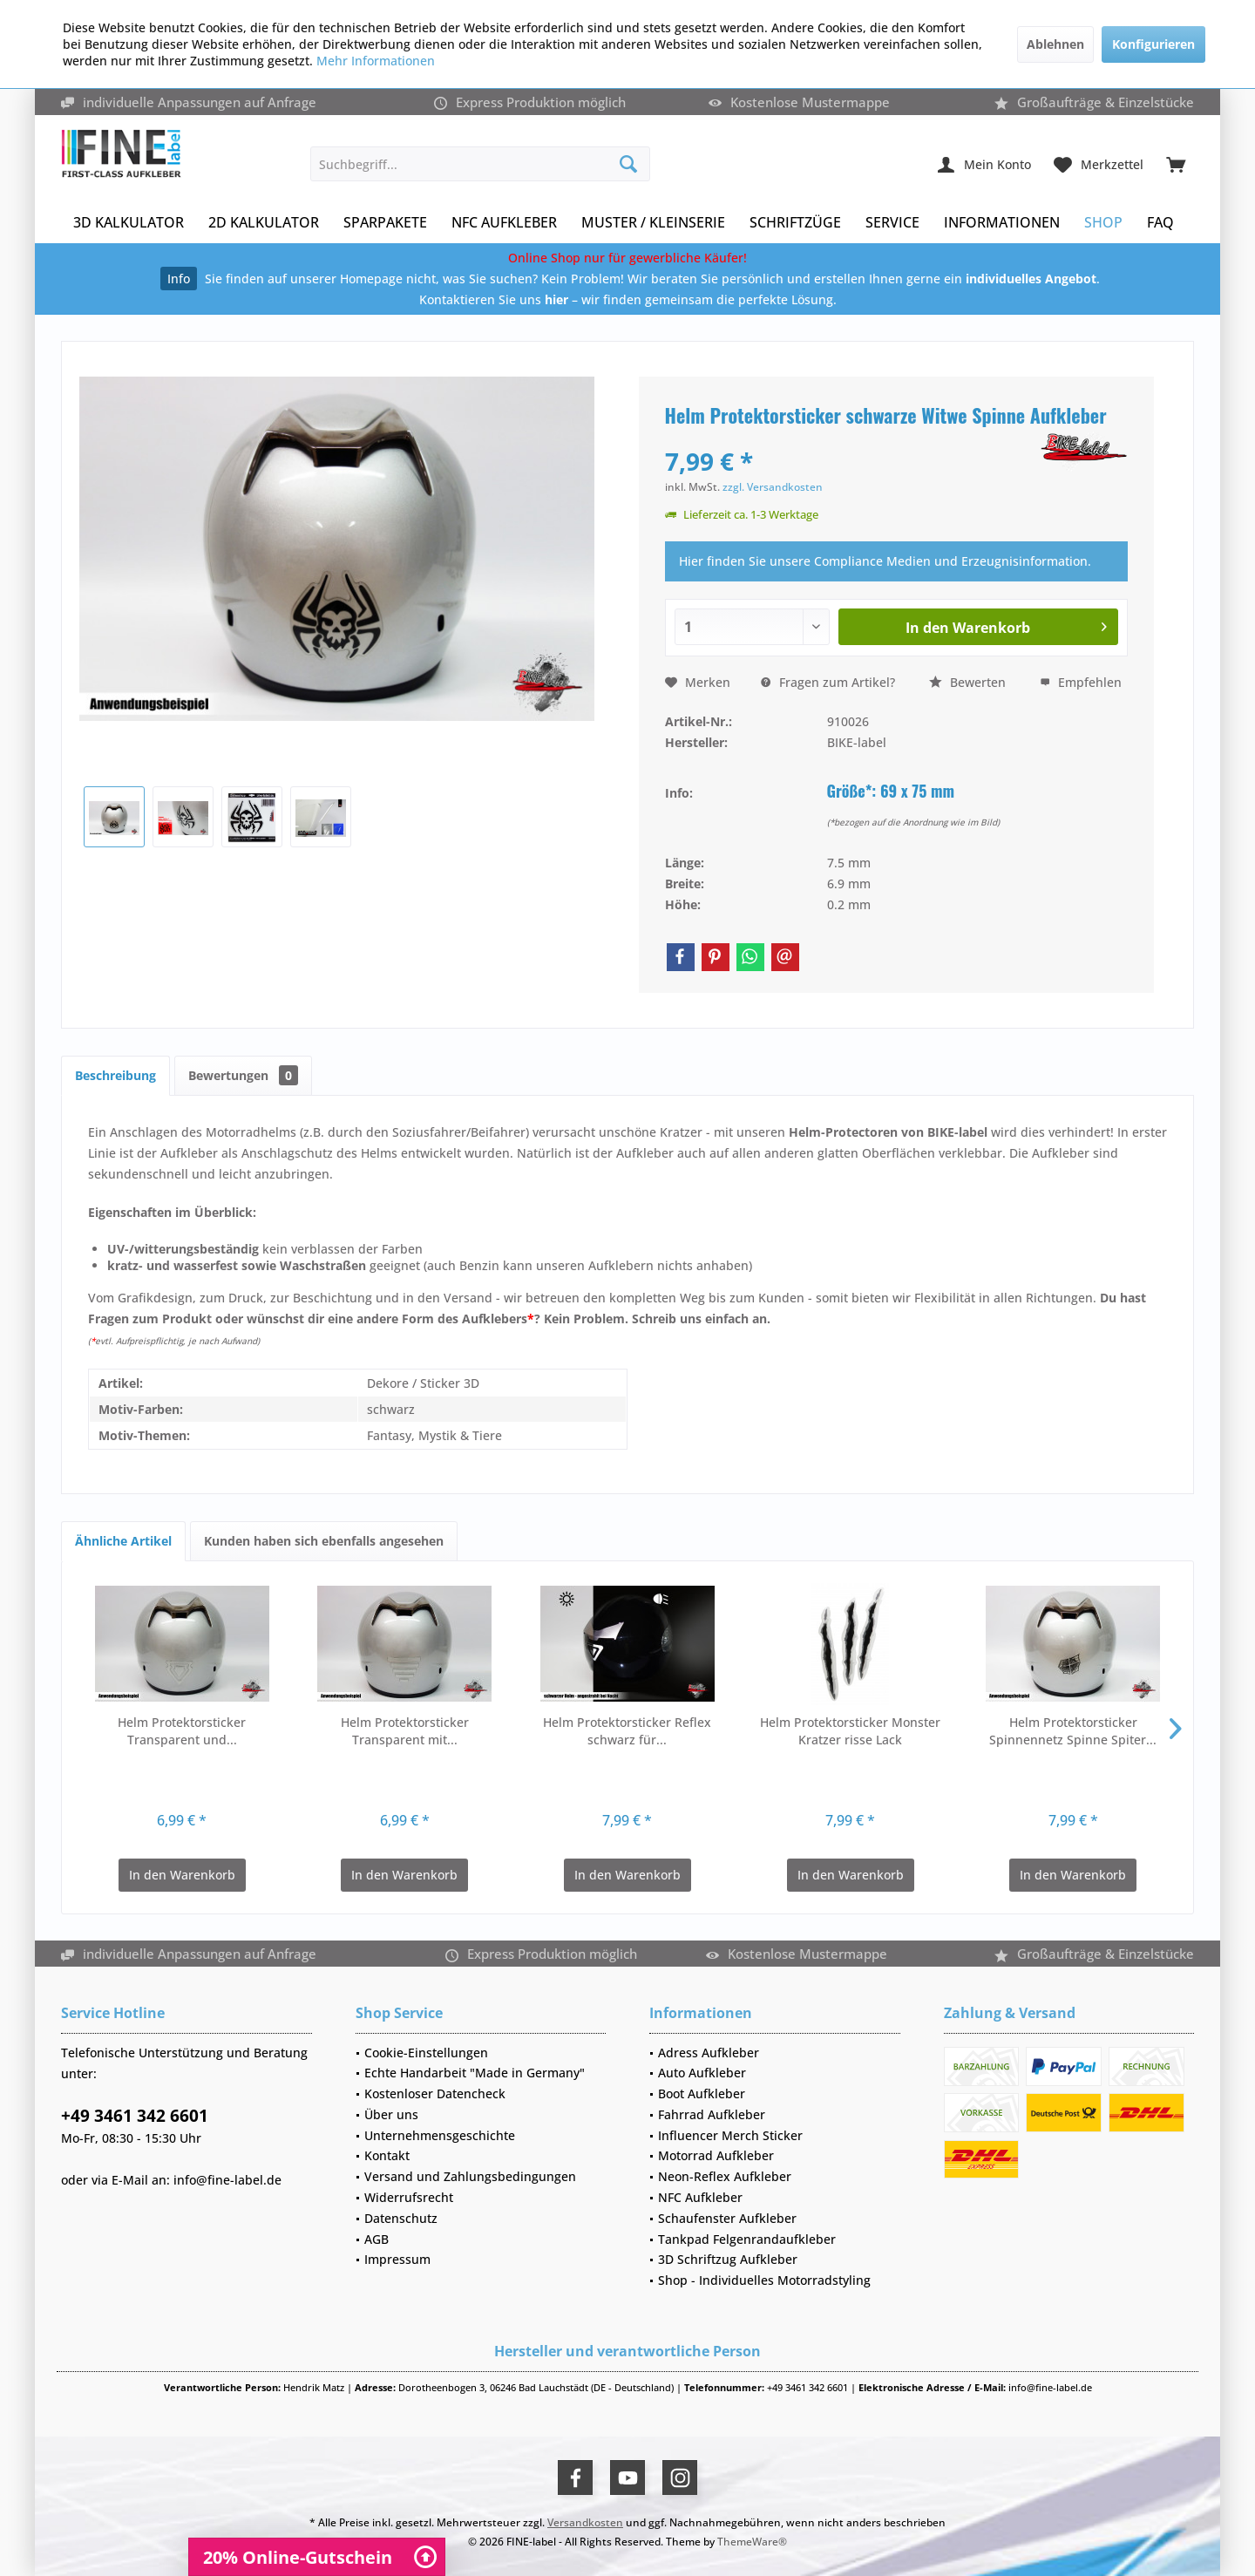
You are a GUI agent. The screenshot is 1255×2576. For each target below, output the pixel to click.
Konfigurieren (1153, 44)
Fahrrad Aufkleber (711, 2114)
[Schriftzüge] (795, 222)
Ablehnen (1055, 44)
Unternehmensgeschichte (439, 2135)
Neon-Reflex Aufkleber (724, 2176)
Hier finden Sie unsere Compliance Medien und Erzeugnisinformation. (885, 561)
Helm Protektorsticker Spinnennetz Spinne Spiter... (1073, 1731)
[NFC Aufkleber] (504, 222)
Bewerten (967, 682)
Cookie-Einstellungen (426, 2052)
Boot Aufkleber (701, 2093)
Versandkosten (585, 2522)
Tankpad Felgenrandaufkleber (747, 2239)
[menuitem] (1175, 163)
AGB (376, 2239)
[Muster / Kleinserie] (653, 222)
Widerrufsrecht (408, 2197)
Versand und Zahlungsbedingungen (470, 2176)
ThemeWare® (752, 2541)
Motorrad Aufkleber (716, 2155)
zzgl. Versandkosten (772, 486)
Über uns (391, 2114)
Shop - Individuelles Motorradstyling (764, 2280)
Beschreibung (115, 1075)
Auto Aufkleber (702, 2072)
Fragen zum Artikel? (828, 682)
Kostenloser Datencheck (434, 2093)
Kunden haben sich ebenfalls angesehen (324, 1541)
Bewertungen (243, 1075)
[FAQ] (1160, 222)
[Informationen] (1002, 222)
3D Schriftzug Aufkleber (727, 2259)
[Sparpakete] (385, 222)
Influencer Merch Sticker (730, 2135)
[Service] (892, 222)
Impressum (397, 2259)
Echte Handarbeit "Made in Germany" (474, 2072)
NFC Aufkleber (700, 2197)
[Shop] (1103, 222)
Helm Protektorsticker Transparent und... (182, 1731)
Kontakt (387, 2155)
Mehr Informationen (375, 60)
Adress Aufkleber (708, 2052)
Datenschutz (401, 2218)
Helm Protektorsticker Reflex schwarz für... (627, 1731)
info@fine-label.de (227, 2180)
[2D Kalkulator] (263, 222)
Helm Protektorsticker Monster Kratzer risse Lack (850, 1731)
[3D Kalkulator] (128, 222)
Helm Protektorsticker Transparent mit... (405, 1731)
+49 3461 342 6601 (134, 2115)
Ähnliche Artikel (123, 1541)
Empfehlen (1081, 682)
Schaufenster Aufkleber (727, 2218)
